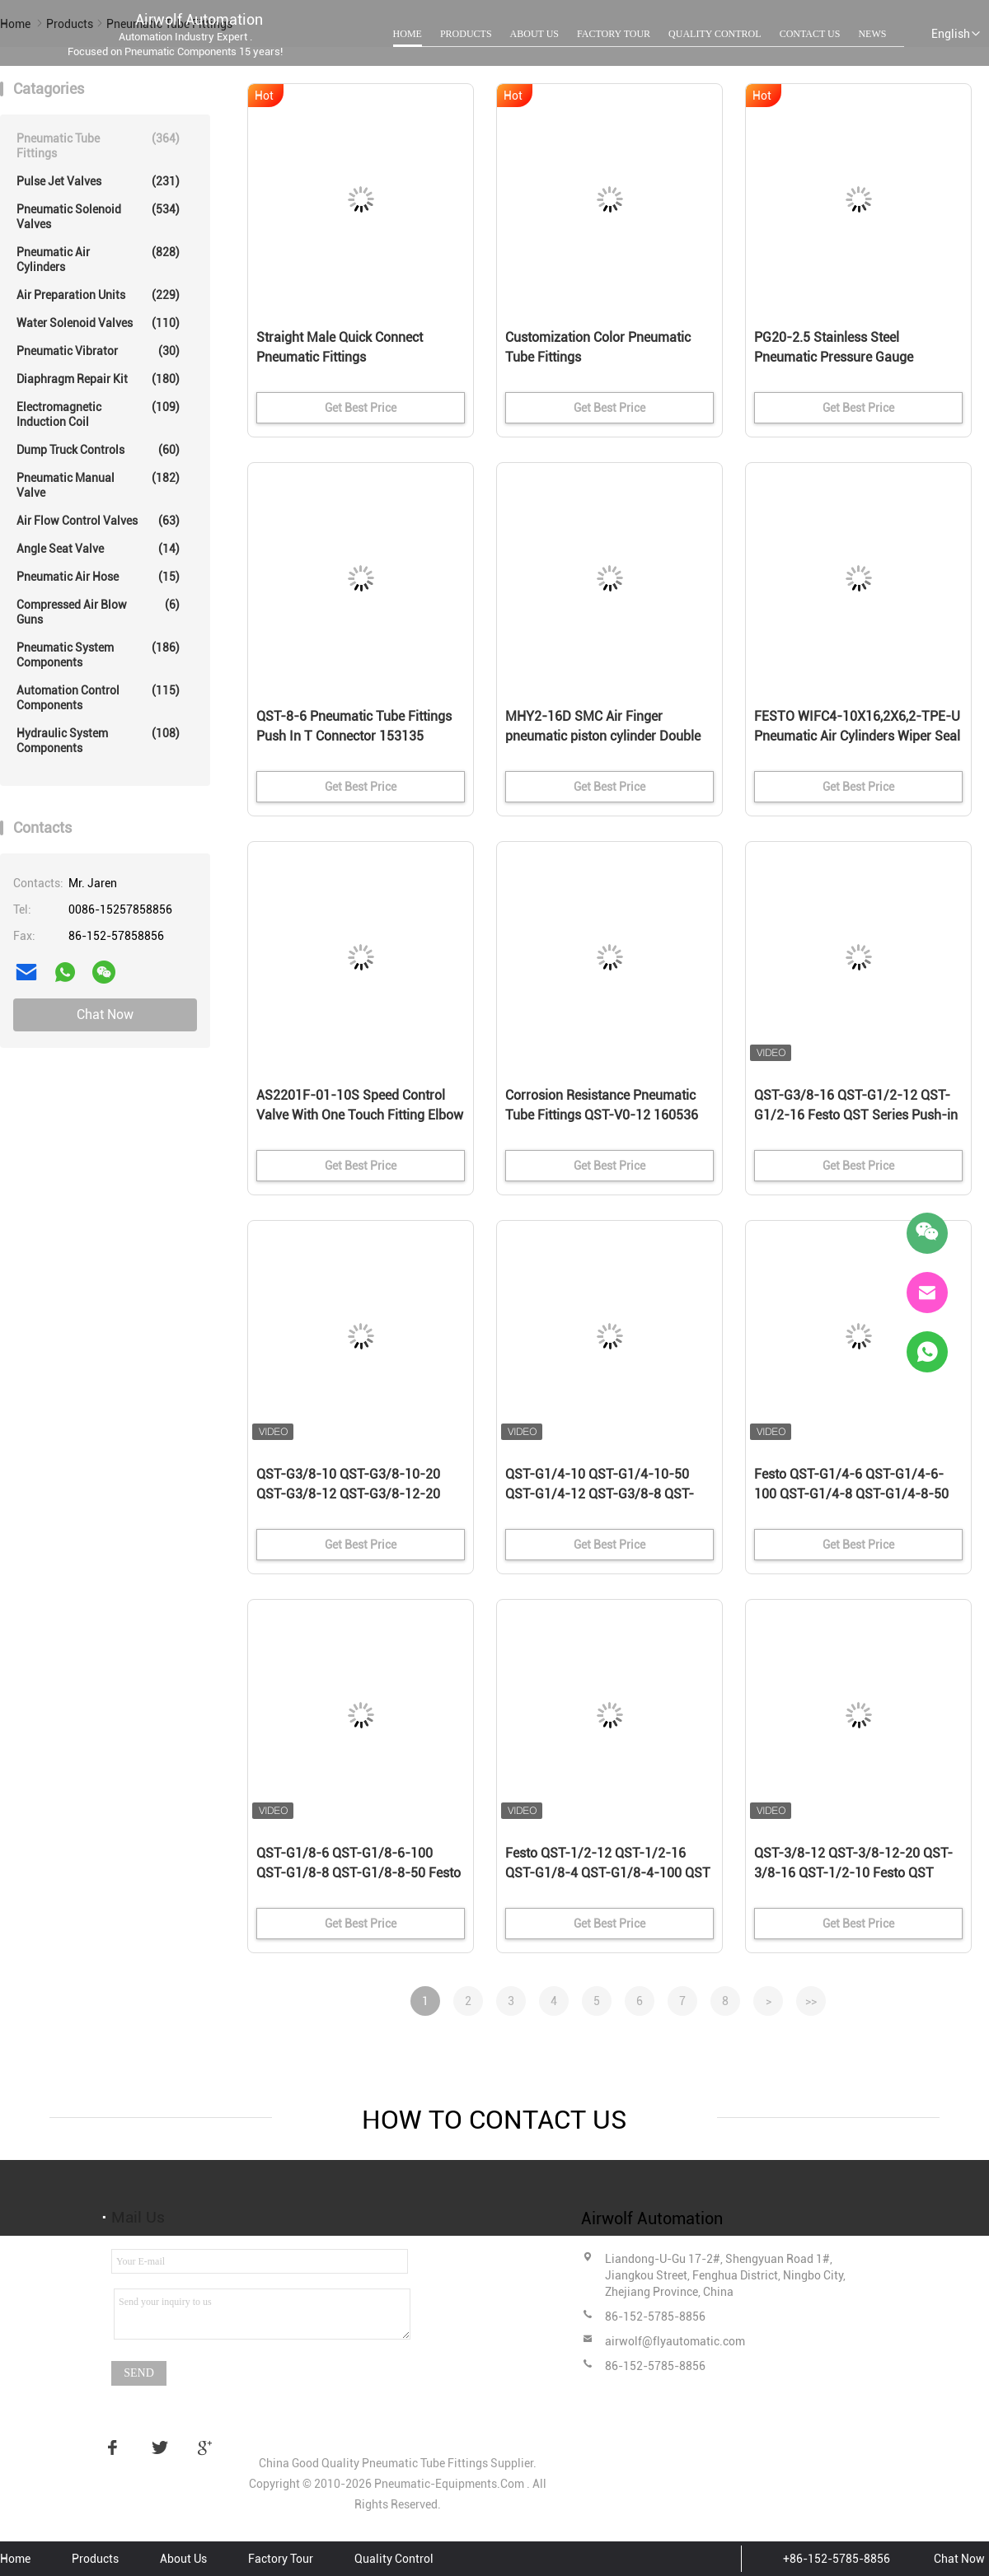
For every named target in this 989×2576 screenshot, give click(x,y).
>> (811, 2001)
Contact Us (810, 34)
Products (466, 34)
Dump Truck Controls (98, 449)
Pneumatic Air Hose (98, 576)
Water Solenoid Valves (98, 323)
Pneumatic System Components (98, 654)
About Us (534, 34)
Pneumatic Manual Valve (98, 484)
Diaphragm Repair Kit (98, 379)
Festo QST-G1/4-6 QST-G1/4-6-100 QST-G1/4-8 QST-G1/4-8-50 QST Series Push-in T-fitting (851, 1494)
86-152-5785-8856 (655, 2316)
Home (407, 34)
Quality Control (715, 34)
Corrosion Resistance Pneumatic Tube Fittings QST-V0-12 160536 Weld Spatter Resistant (601, 1115)
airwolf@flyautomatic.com (675, 2341)
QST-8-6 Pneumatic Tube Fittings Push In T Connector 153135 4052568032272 (354, 736)
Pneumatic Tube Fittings (98, 145)
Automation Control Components (98, 697)
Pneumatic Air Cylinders (98, 259)
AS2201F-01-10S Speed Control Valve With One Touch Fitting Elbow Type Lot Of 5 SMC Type (359, 1115)
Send (139, 2373)
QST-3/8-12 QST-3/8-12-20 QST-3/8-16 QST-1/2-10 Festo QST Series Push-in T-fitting (853, 1872)
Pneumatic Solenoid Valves (98, 216)
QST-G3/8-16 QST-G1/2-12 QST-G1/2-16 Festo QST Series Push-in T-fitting (856, 1115)
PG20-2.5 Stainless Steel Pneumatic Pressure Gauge (833, 347)
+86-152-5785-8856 (836, 2558)
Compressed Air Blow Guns (98, 611)
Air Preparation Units (98, 295)
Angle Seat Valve (98, 548)
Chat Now (105, 1014)
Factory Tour (613, 34)
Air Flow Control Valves (98, 520)
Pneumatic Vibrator (98, 351)
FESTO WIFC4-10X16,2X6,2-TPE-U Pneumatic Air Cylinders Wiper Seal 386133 (857, 736)
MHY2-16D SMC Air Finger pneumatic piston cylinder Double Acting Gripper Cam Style (603, 736)
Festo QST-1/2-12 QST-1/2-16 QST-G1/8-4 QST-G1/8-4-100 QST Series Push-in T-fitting (607, 1872)
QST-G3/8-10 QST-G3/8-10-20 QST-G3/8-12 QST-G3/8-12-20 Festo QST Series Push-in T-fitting (356, 1494)
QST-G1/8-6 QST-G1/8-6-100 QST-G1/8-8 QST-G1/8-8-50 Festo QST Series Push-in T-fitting (358, 1872)
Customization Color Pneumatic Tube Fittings (598, 347)
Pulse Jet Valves (98, 181)
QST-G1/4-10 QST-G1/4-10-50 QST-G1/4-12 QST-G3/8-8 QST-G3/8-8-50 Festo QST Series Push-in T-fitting (608, 1495)
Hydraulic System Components (98, 740)
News (872, 34)
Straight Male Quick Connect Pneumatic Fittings (339, 347)
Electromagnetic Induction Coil (98, 414)
